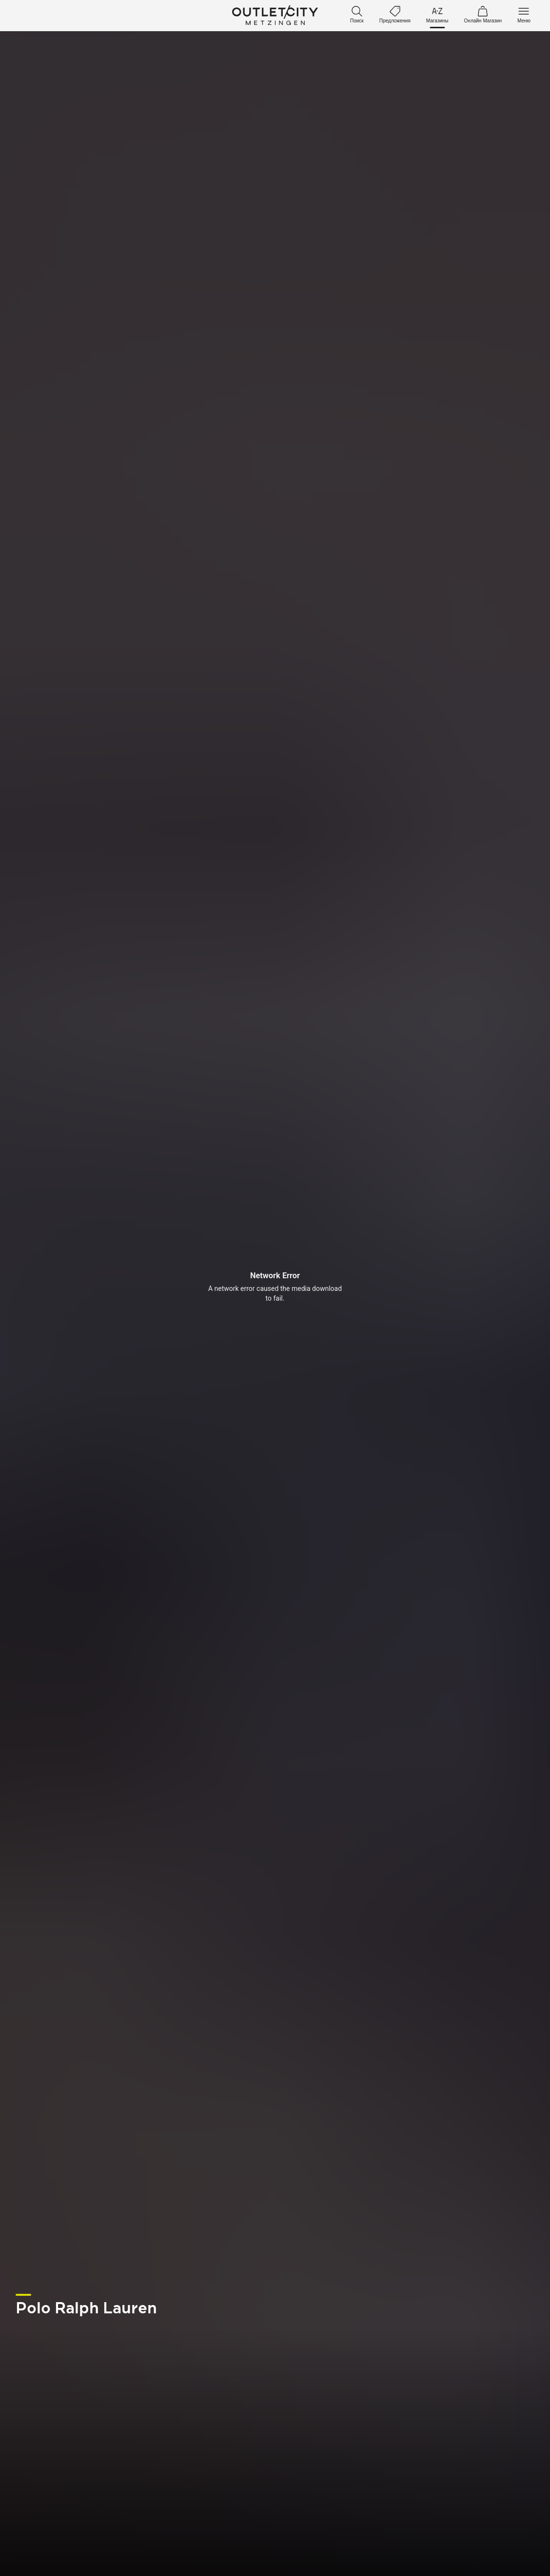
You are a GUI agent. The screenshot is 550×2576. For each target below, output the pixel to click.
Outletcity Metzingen (275, 15)
